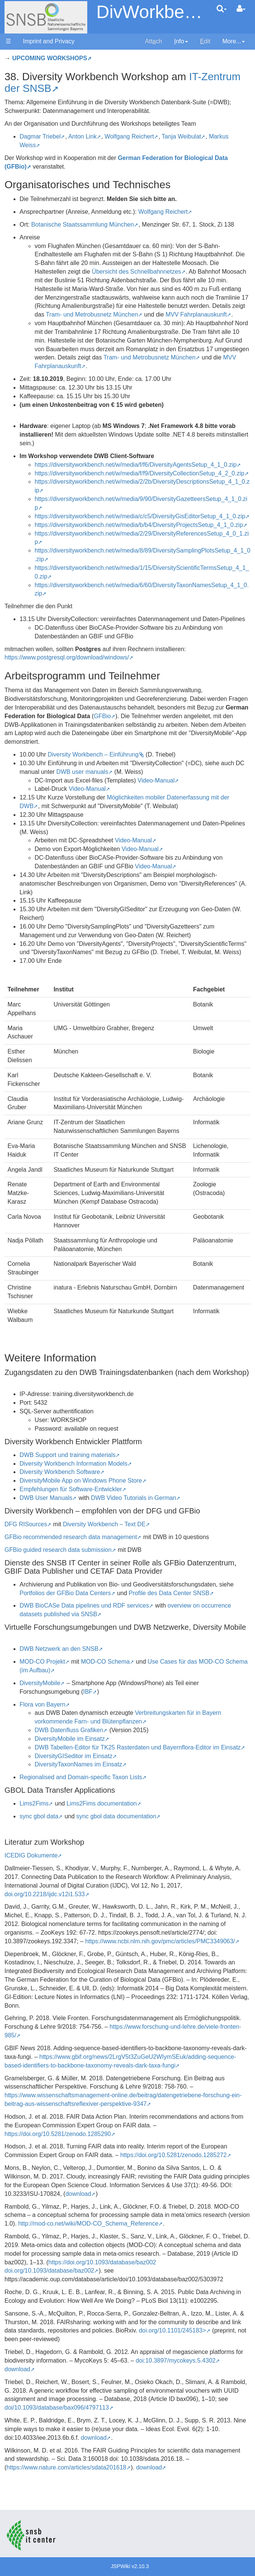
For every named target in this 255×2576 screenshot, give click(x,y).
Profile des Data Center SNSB (169, 1593)
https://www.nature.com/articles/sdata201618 (66, 2467)
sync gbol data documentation (116, 1816)
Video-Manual (156, 780)
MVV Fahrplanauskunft (196, 314)
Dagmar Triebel (40, 136)
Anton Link (82, 136)
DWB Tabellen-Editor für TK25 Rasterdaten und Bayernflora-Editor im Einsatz (138, 1747)
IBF (88, 1691)
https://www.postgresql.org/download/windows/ (67, 657)
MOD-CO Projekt (42, 1661)
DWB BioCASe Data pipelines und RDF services (84, 1605)
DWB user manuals (82, 772)
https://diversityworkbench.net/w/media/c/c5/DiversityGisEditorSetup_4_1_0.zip (140, 516)
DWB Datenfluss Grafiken (69, 1730)
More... (233, 41)
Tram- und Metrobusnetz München (92, 314)
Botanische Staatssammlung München (82, 224)
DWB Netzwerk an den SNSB (59, 1649)
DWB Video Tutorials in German (133, 1498)
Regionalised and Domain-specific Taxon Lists (81, 1777)
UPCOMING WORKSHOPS (49, 58)
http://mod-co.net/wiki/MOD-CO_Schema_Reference (88, 2223)
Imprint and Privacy (48, 41)
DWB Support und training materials (67, 1455)
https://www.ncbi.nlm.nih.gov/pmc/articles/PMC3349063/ (160, 1941)
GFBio (102, 716)
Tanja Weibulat (181, 136)
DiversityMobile (40, 1683)
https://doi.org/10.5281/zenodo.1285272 (173, 2155)
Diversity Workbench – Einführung (93, 754)
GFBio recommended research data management (71, 1537)
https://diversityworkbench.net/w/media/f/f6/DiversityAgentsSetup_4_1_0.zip (136, 464)
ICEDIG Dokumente (31, 1855)
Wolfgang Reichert (129, 136)
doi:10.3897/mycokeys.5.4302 (176, 2360)
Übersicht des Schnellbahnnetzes (136, 271)
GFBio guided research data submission (58, 1550)
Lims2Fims (34, 1803)
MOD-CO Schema (105, 1661)
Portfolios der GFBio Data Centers (65, 1593)
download (78, 2194)
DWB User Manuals (46, 1498)
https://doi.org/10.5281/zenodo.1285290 (58, 2134)
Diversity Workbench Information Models (73, 1463)
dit (205, 41)
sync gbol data (39, 1816)
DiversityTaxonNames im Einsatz (78, 1764)
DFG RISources (26, 1524)
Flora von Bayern (42, 1704)
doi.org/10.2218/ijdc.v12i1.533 (45, 1894)
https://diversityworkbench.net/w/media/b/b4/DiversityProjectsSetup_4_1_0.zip (139, 525)
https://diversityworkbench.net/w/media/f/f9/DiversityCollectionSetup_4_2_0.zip (139, 473)
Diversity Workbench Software (60, 1472)
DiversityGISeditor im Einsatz (73, 1756)
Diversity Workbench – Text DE (104, 1524)
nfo (181, 41)
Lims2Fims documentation (102, 1803)
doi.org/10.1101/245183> (172, 2330)
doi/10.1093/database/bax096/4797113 (57, 2407)
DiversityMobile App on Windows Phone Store (81, 1480)
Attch (153, 41)
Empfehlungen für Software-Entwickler (71, 1489)
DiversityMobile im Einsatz (70, 1739)
